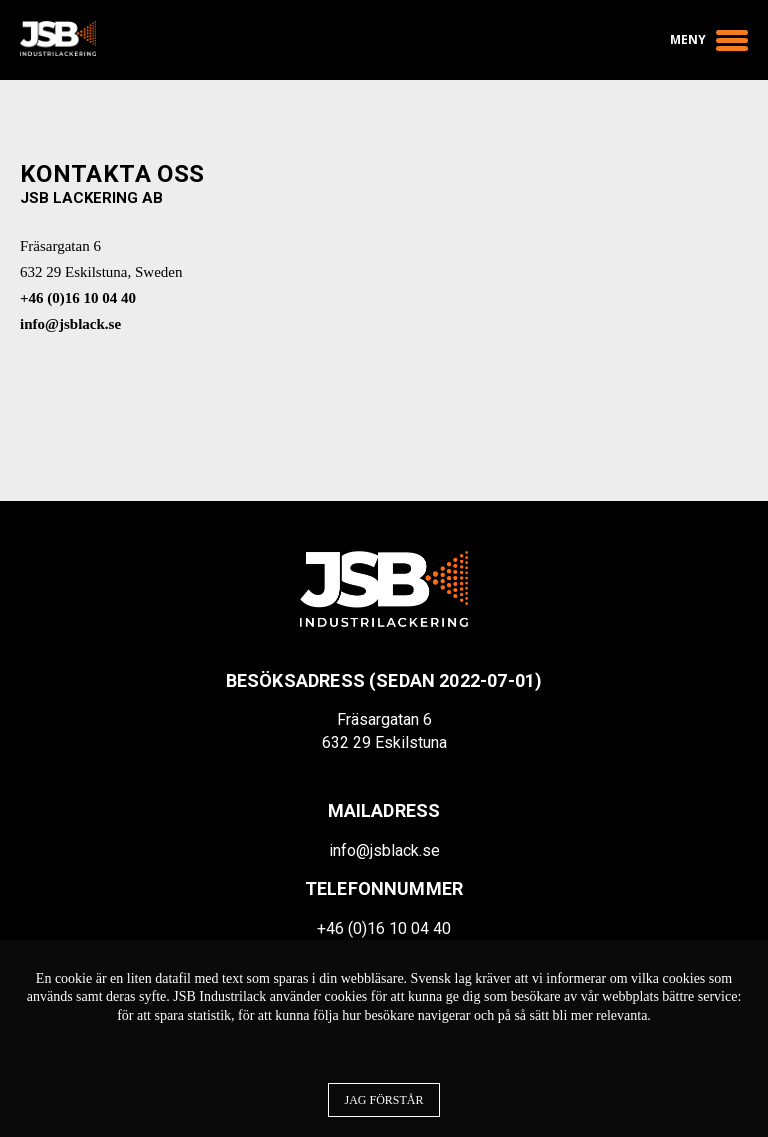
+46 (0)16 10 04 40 (78, 298)
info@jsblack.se (70, 324)
